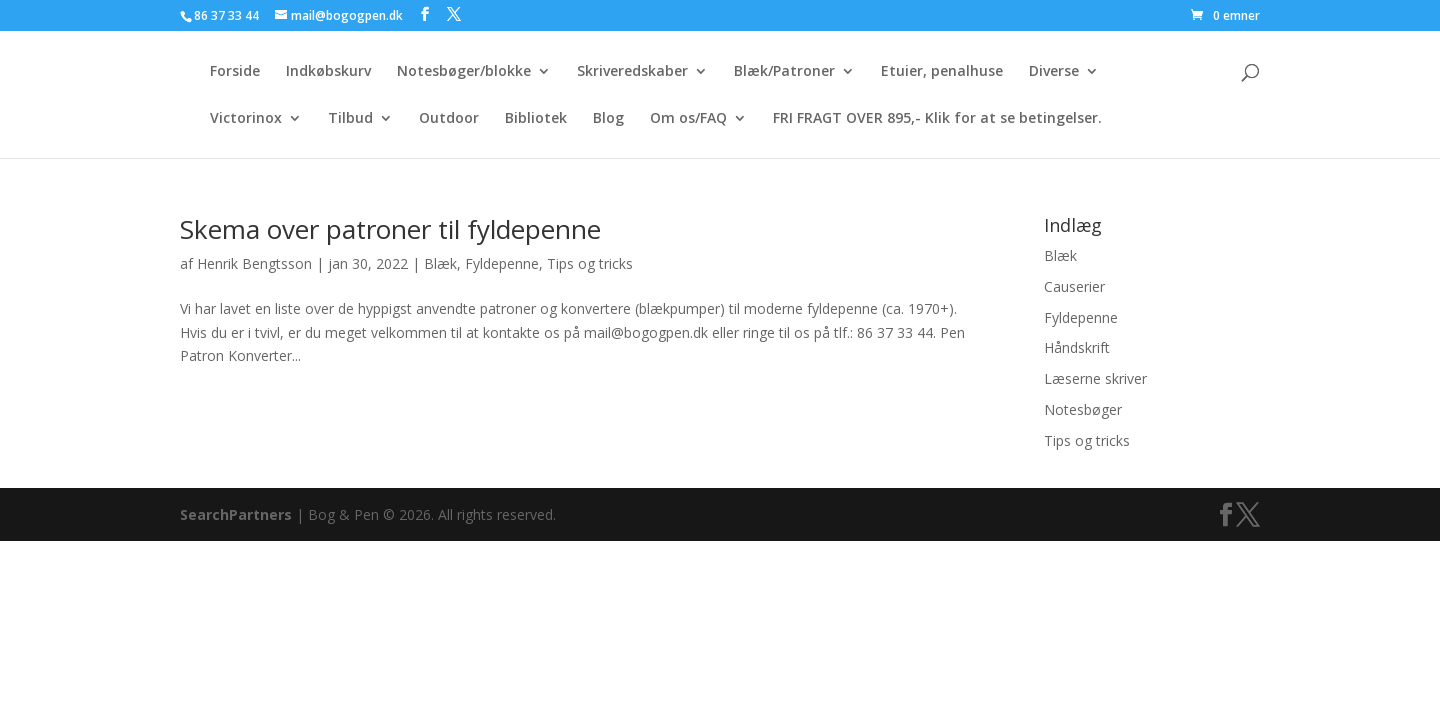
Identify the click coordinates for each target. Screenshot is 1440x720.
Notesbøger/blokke (464, 72)
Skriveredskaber (632, 72)
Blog (608, 119)
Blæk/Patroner (784, 72)
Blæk (440, 263)
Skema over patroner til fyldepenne (390, 229)
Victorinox (246, 119)
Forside (235, 72)
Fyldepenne (502, 263)
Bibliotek (536, 119)
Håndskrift (1077, 347)
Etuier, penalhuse (942, 72)
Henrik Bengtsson (254, 263)
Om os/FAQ (688, 119)
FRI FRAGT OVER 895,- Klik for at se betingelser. (937, 119)
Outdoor (449, 119)
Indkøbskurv (328, 72)
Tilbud (350, 119)
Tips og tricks (590, 263)
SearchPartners (238, 514)
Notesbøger (1083, 409)
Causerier (1074, 286)
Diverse (1054, 72)
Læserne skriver (1095, 378)
